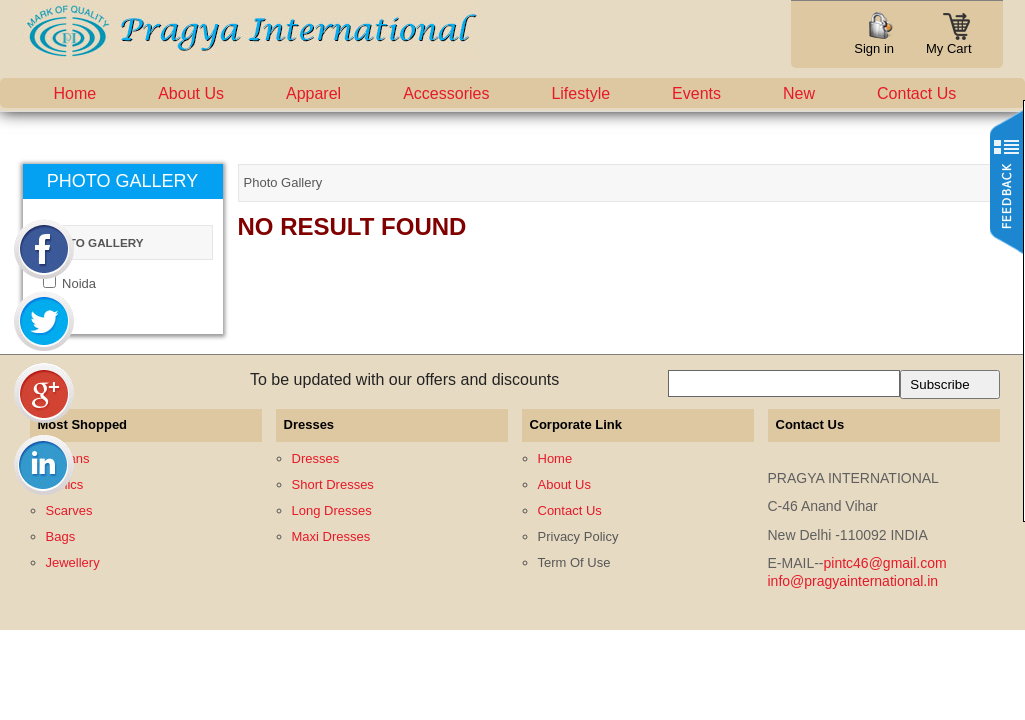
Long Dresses (332, 510)
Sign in (874, 48)
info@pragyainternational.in (853, 581)
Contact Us (916, 93)
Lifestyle (580, 93)
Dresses (316, 458)
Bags (61, 536)
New (799, 93)
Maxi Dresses (331, 536)
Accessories (446, 93)
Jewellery (73, 562)
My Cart (949, 42)
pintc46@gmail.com (885, 563)
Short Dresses (333, 484)
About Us (191, 93)
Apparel (313, 93)
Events (696, 93)
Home (75, 93)
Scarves (69, 510)
